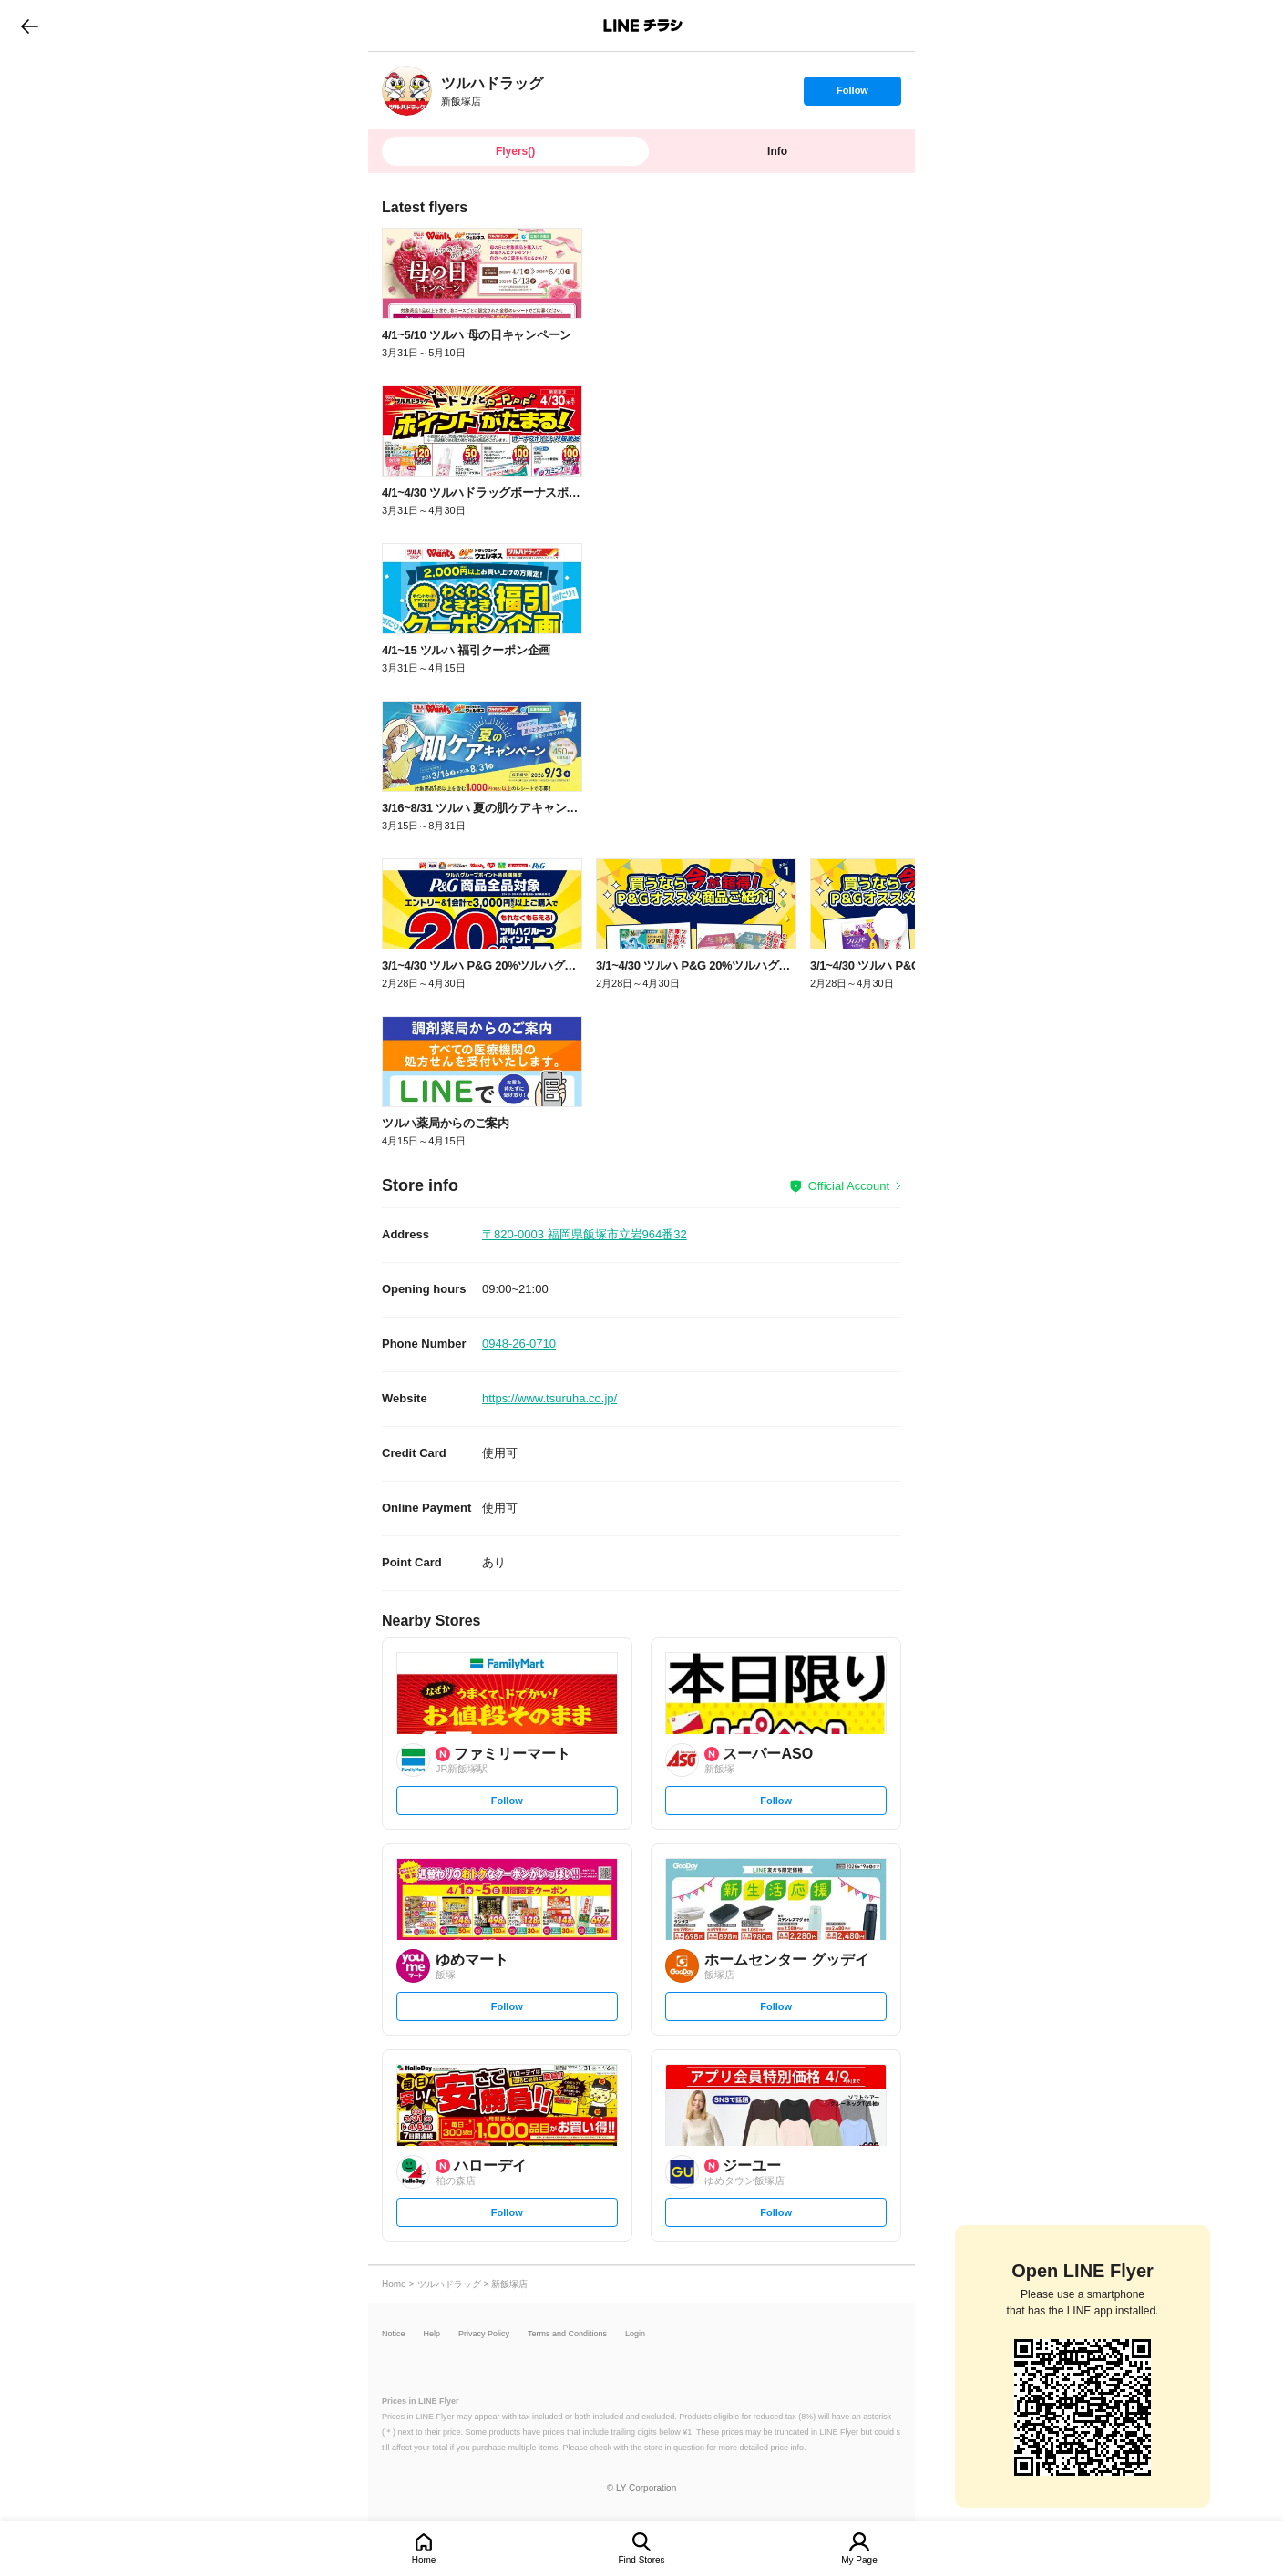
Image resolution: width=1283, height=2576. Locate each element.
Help (432, 2334)
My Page (859, 2560)
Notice (393, 2334)
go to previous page (29, 25)
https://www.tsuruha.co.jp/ (549, 1398)
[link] (407, 91)
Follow (852, 95)
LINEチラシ (642, 25)
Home (424, 2560)
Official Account (848, 1186)
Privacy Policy (483, 2334)
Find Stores (641, 2560)
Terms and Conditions (567, 2334)
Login (635, 2334)
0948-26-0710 (519, 1343)
